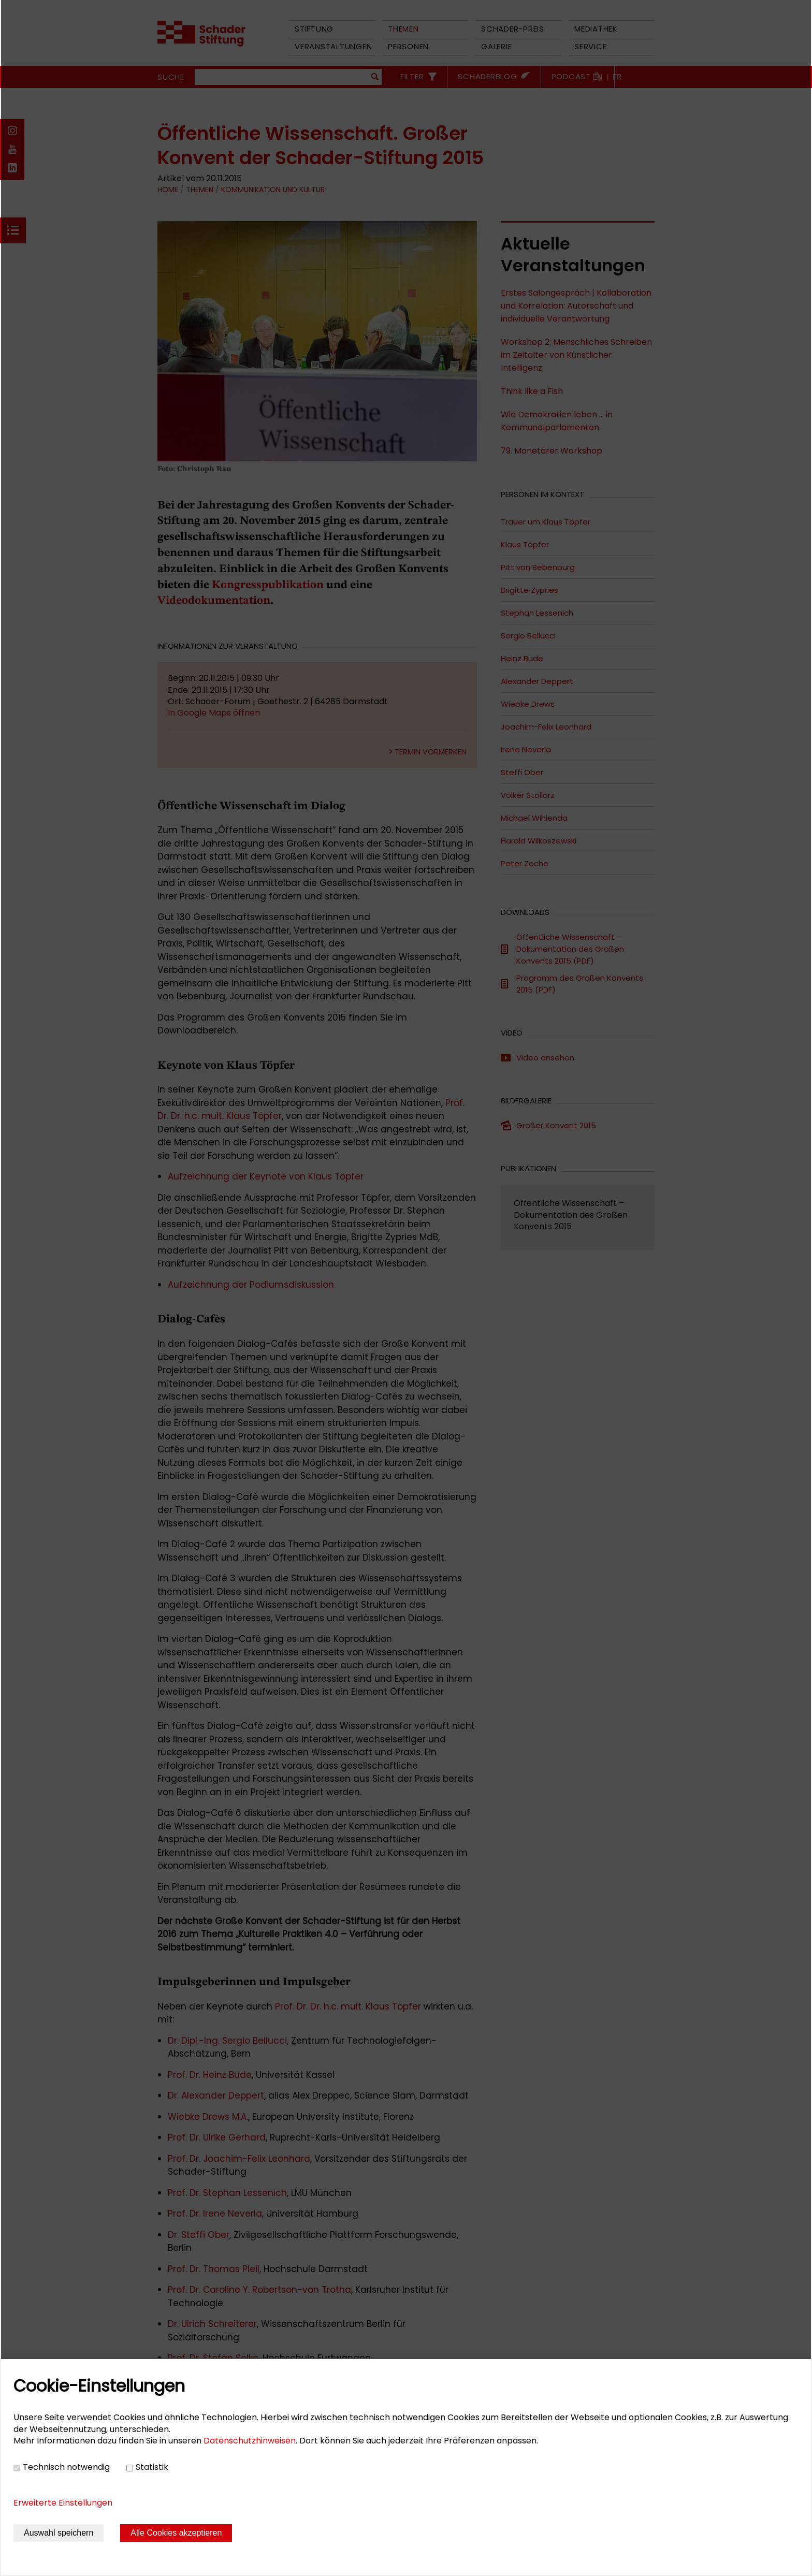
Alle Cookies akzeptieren (176, 2532)
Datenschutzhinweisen (250, 2441)
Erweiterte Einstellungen (62, 2503)
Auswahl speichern (58, 2532)
